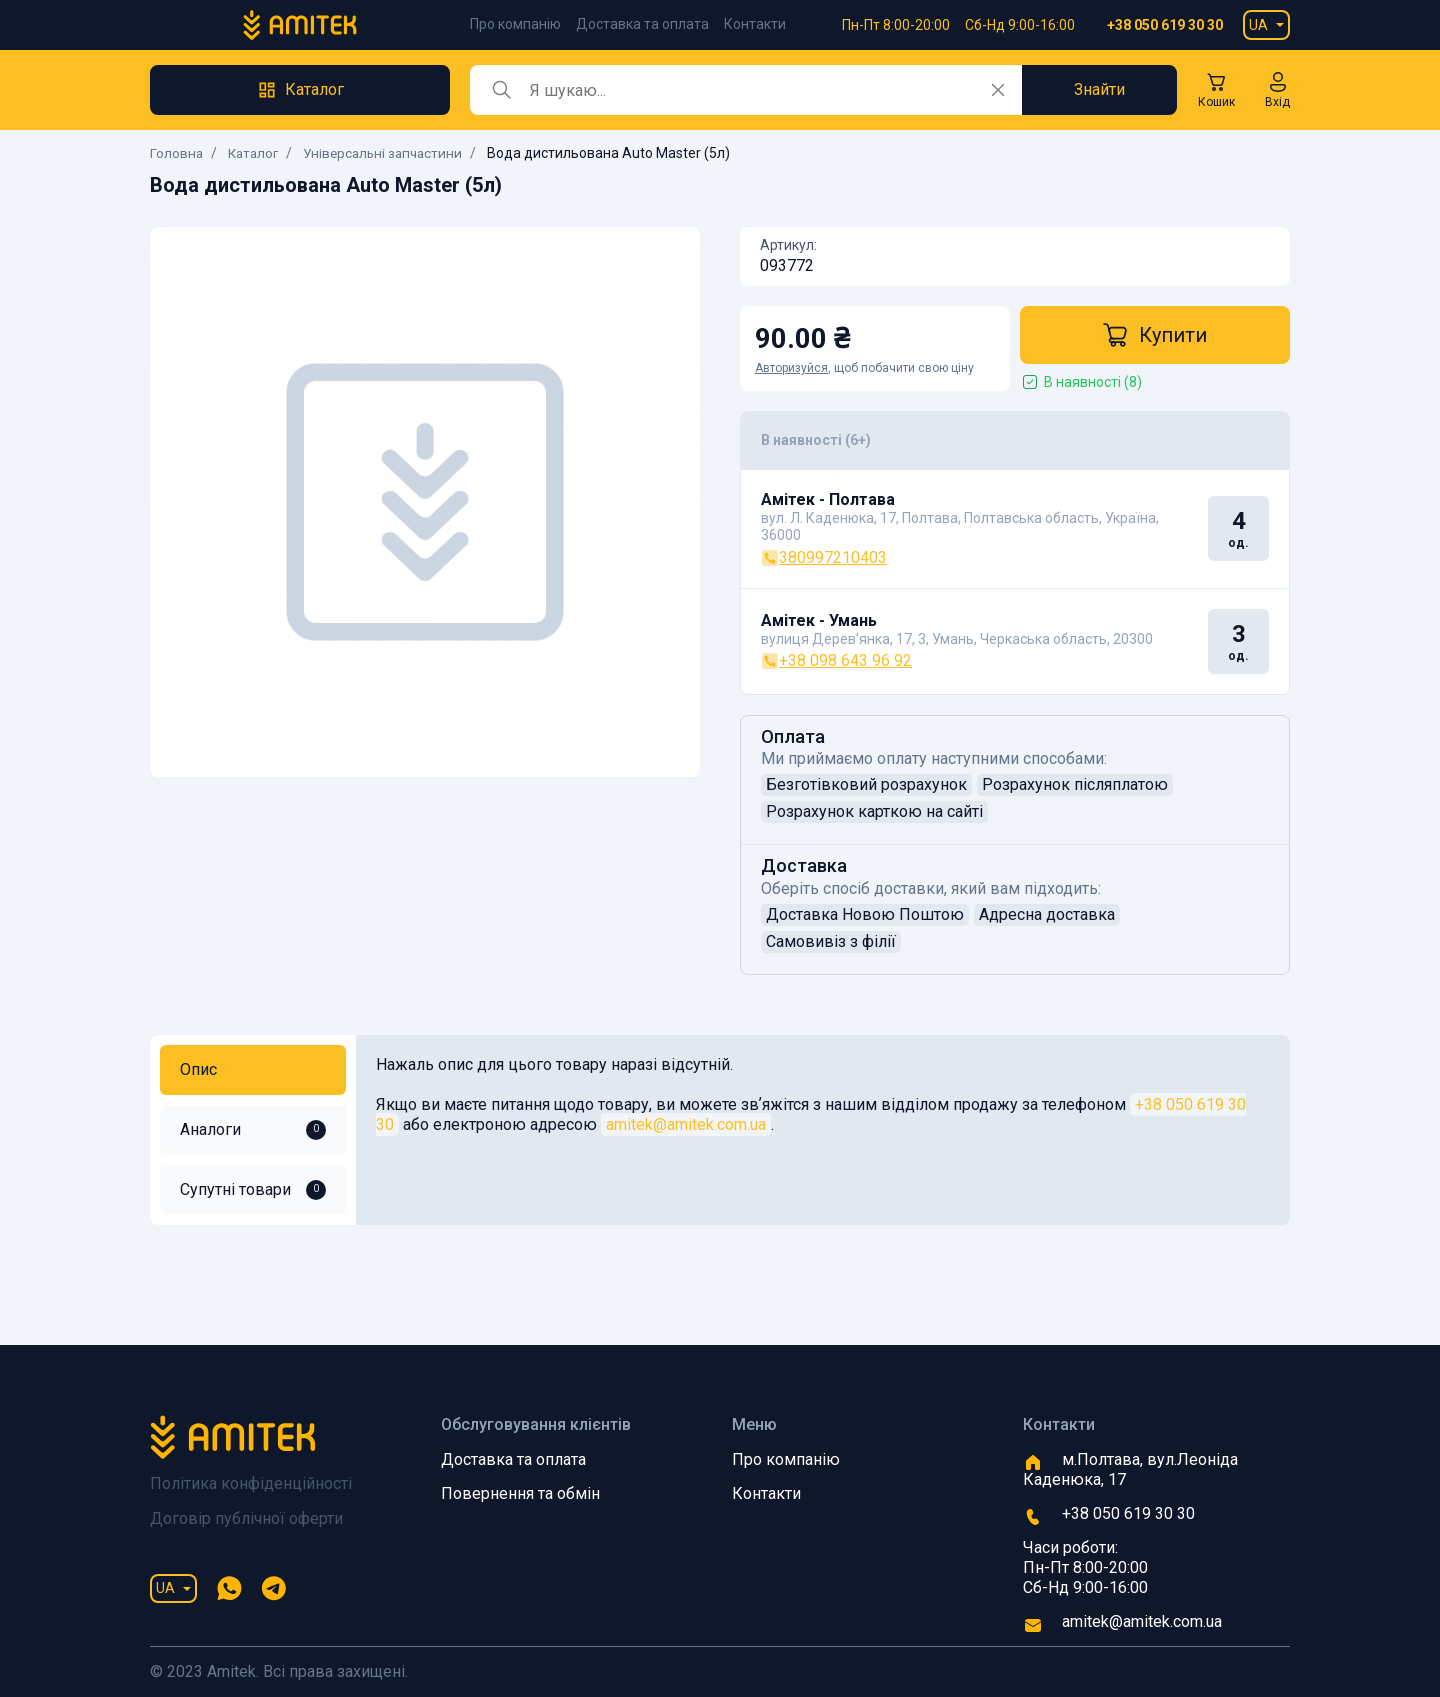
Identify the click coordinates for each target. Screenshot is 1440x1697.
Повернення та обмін (520, 1493)
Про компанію (515, 24)
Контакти (755, 24)
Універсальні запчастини (390, 153)
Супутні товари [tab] (253, 1190)
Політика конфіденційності (251, 1483)
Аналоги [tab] (253, 1130)
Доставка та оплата (642, 24)
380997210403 (824, 557)
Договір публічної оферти (246, 1518)
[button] (1277, 90)
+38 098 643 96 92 (836, 660)
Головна (177, 153)
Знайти (1099, 89)
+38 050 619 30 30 (1165, 25)
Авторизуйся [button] (791, 368)
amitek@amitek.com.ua (686, 1124)
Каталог (256, 153)
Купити (1155, 335)
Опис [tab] (198, 1069)
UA (1258, 25)
